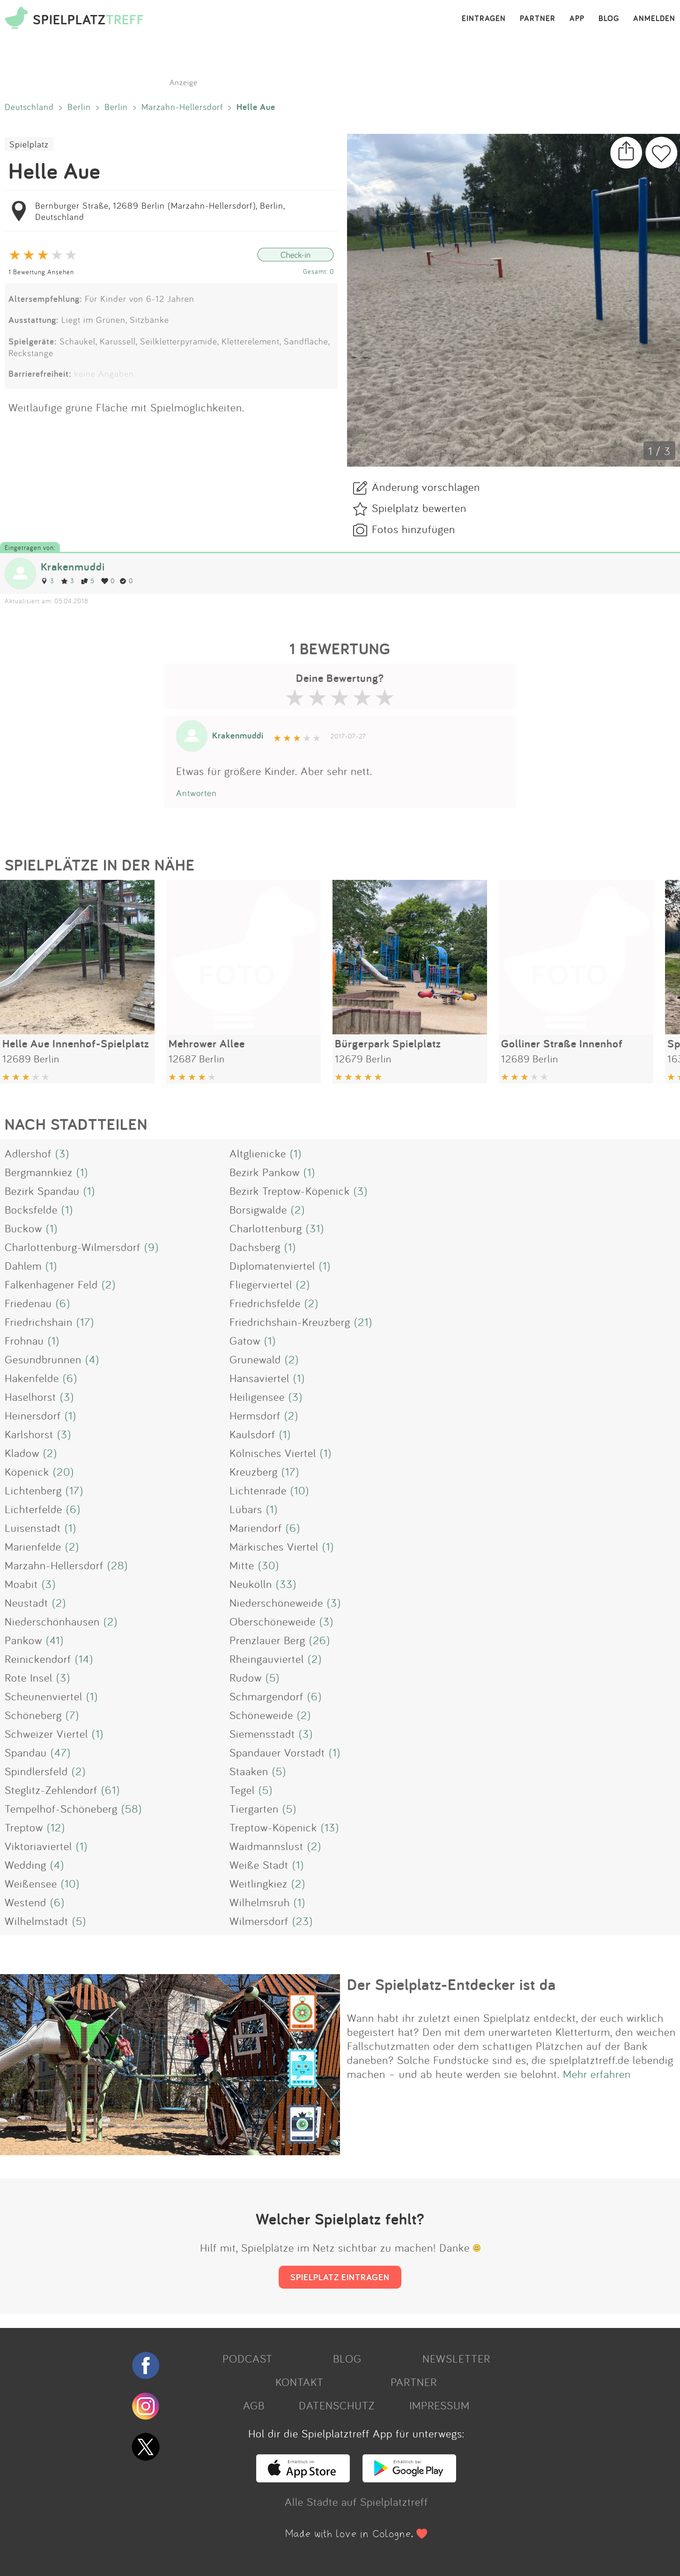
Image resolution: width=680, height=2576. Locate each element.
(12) (56, 1827)
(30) (268, 1565)
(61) (110, 1790)
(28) (117, 1565)
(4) (92, 1359)
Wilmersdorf (258, 1921)
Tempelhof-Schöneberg (61, 1808)
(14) (84, 1659)
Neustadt (26, 1602)
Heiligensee (257, 1397)
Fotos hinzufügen (413, 529)
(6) (63, 1303)
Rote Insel (28, 1677)
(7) (72, 1715)
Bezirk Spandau (42, 1191)
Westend (25, 1902)
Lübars (245, 1509)
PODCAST (247, 2358)
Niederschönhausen (52, 1621)
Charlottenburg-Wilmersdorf (72, 1247)
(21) (363, 1322)
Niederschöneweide (276, 1602)
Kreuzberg (253, 1471)
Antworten (196, 792)
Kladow (22, 1453)
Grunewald (255, 1359)
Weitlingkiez (258, 1883)
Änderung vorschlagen (426, 487)
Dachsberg (255, 1247)
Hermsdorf (255, 1415)
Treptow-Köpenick (273, 1827)
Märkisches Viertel (273, 1546)
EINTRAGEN (484, 19)
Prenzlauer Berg (267, 1640)
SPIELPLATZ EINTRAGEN (340, 2277)
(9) (151, 1247)
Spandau (26, 1752)
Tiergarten (254, 1808)
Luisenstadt (33, 1528)
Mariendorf (255, 1528)
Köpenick (27, 1471)
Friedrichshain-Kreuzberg (289, 1322)
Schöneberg (33, 1715)
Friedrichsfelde (265, 1303)
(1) (296, 1153)
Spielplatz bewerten (419, 508)
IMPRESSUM (439, 2405)
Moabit (21, 1584)
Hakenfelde (32, 1378)
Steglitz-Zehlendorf (51, 1790)
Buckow (23, 1228)
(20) (63, 1471)
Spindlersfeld (36, 1771)
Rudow (245, 1677)
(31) (315, 1228)
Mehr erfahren (597, 2074)
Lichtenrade (258, 1490)
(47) (61, 1752)
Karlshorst (29, 1434)
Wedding (25, 1865)
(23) (302, 1921)
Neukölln (250, 1584)
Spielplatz (29, 144)
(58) (131, 1808)
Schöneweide (261, 1715)
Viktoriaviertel (38, 1846)
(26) (319, 1640)
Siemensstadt (262, 1734)
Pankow (23, 1640)
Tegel (242, 1790)
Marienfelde (33, 1546)
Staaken (248, 1771)
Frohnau (24, 1340)
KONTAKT (299, 2382)
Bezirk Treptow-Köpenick (289, 1191)
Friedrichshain (39, 1322)
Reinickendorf (38, 1659)
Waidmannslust (266, 1846)
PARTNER (537, 19)
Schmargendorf (266, 1696)
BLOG (609, 19)
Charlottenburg (265, 1228)
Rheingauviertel (266, 1659)
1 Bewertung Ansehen (41, 271)
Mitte (241, 1565)
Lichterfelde (33, 1509)
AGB (254, 2405)
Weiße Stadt (258, 1865)
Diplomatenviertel (272, 1266)
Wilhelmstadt (36, 1921)
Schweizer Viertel (46, 1734)
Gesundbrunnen (43, 1359)
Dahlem (23, 1266)
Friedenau (28, 1303)
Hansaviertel (259, 1378)
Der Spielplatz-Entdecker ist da (451, 1984)
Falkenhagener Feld (51, 1284)
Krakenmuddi (73, 566)
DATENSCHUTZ (337, 2405)
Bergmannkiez (39, 1172)
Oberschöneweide (272, 1621)
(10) (299, 1490)
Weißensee (31, 1883)
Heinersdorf (33, 1415)
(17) (85, 1322)
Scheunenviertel (43, 1696)
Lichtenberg (33, 1490)
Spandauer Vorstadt (277, 1752)
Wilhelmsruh (259, 1902)
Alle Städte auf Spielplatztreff (356, 2502)
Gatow (244, 1340)
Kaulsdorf (252, 1434)
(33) (286, 1584)
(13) (330, 1827)
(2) (298, 1209)
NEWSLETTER (456, 2358)
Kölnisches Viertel (272, 1453)
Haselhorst (30, 1397)
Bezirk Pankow (264, 1172)
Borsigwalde (258, 1209)
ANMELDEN (654, 19)
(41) (55, 1640)
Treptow (24, 1827)
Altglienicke (257, 1153)
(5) (273, 1677)
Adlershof (28, 1153)
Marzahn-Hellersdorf (182, 106)
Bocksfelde (31, 1209)
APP (576, 19)
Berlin (79, 106)
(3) (62, 1153)
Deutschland (29, 106)
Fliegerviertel (260, 1284)
